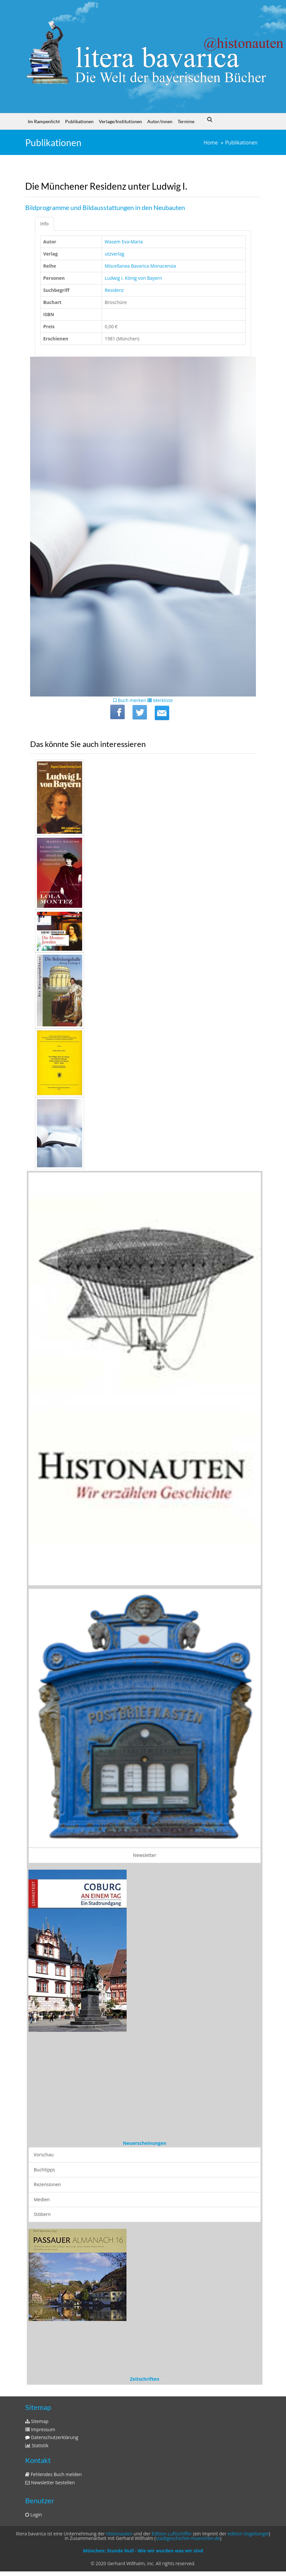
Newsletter (144, 1855)
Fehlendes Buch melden (53, 2474)
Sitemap (36, 2421)
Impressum (40, 2429)
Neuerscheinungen (144, 2143)
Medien (42, 2199)
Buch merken (129, 700)
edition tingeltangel (248, 2533)
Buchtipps (44, 2169)
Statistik (36, 2445)
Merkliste (160, 700)
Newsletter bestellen (50, 2482)
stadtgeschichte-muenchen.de (188, 2538)
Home (211, 142)
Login (33, 2514)
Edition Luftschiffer (172, 2533)
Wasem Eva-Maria (124, 242)
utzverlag (114, 254)
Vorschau (44, 2154)
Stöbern (42, 2214)
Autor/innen (159, 121)
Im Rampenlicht (44, 121)
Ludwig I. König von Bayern (133, 278)
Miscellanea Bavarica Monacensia (140, 266)
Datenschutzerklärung (51, 2437)
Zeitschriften (144, 2379)
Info (44, 223)
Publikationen (79, 121)
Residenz (114, 290)
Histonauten (119, 2533)
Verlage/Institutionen (120, 121)
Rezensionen (47, 2184)
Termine (186, 121)
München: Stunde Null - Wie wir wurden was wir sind (143, 2550)
